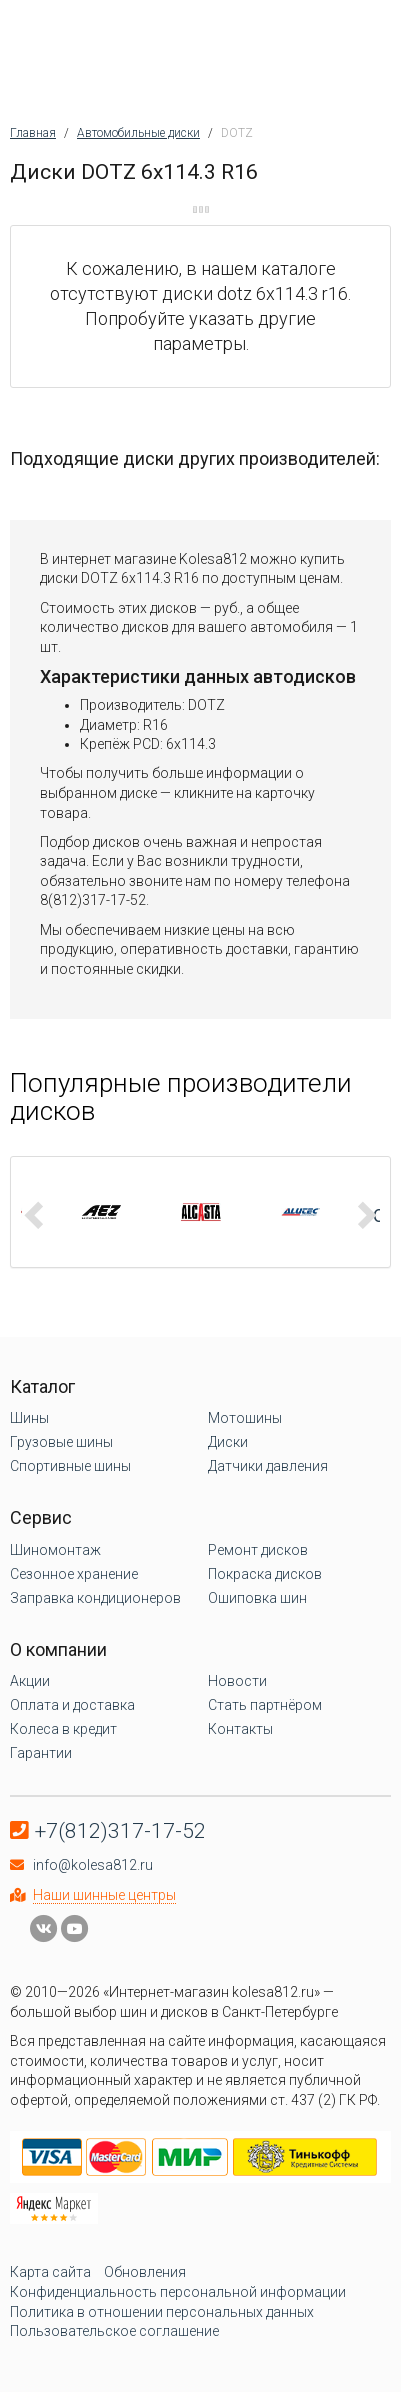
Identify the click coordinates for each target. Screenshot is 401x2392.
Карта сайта (50, 2272)
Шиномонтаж (55, 1550)
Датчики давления (268, 1466)
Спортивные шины (70, 1466)
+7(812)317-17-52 (120, 1831)
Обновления (145, 2272)
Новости (237, 1681)
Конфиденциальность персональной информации (178, 2292)
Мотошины (245, 1418)
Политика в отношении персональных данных (162, 2312)
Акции (30, 1681)
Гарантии (41, 1753)
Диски (228, 1442)
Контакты (240, 1729)
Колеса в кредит (63, 1729)
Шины (29, 1418)
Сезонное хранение (74, 1574)
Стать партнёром (265, 1705)
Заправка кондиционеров (95, 1598)
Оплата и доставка (72, 1705)
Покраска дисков (265, 1574)
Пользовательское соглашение (114, 2331)
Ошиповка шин (257, 1598)
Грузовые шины (61, 1442)
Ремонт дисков (258, 1550)
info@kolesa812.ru (93, 1865)
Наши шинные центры (104, 1895)
